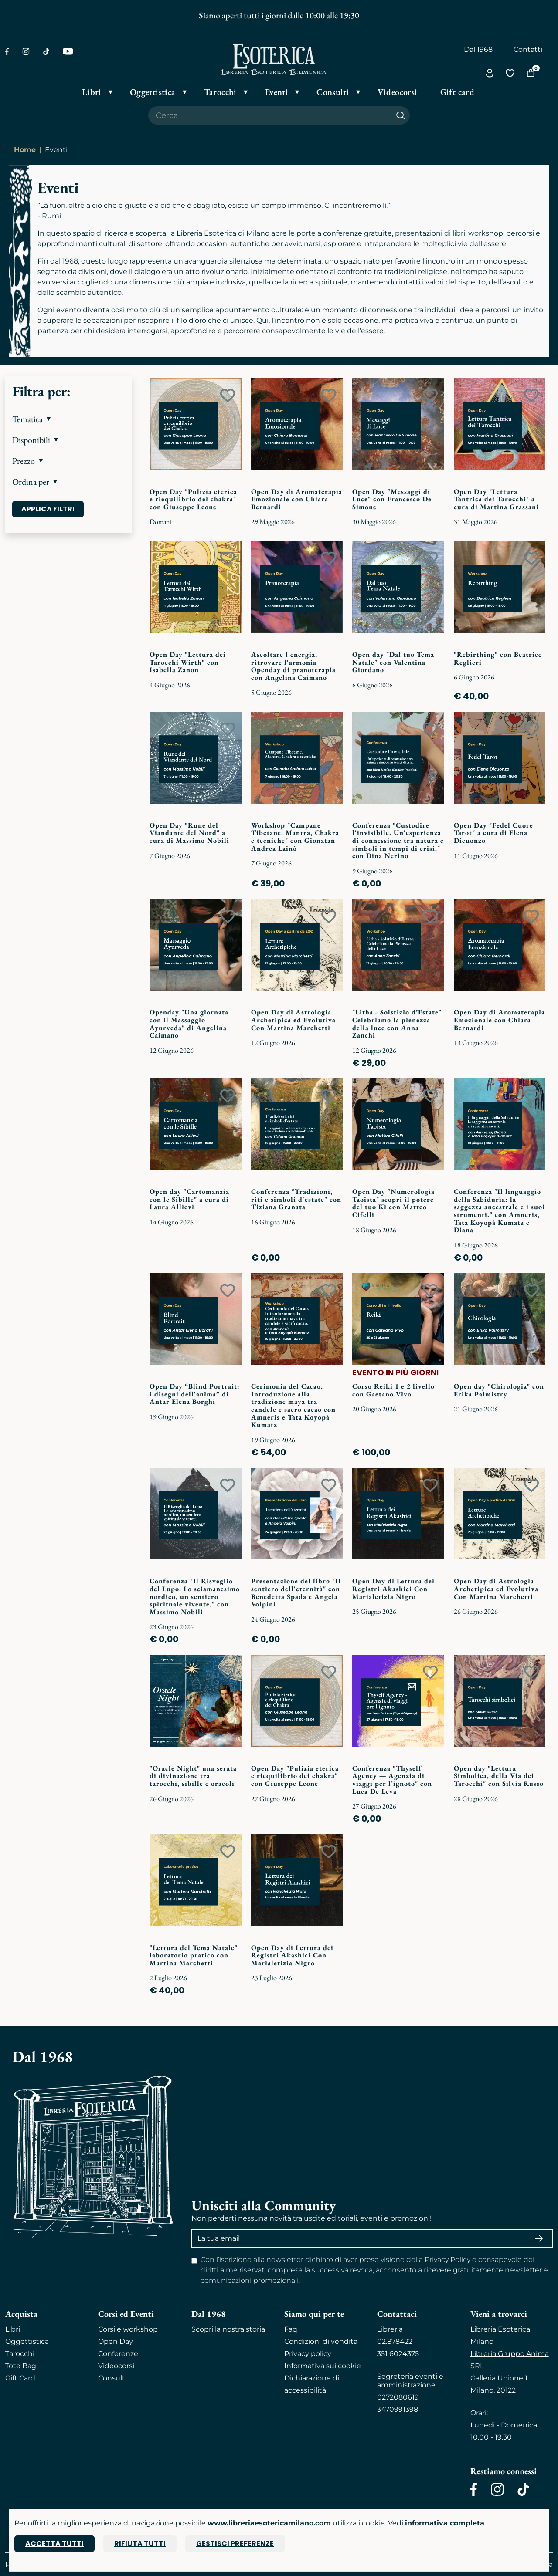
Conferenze (118, 2354)
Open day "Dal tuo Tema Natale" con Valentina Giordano (393, 662)
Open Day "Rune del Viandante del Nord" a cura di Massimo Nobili (189, 833)
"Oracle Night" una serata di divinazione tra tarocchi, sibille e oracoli (193, 1776)
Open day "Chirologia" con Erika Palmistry (499, 1390)
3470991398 (397, 2409)
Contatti (528, 49)
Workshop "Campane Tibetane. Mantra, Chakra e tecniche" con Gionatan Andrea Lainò (295, 837)
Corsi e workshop (128, 2329)
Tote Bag (20, 2366)
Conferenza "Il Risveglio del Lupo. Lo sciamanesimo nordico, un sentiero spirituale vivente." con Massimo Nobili (195, 1596)
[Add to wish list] (227, 395)
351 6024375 (398, 2354)
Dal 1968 (478, 49)
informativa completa (444, 2523)
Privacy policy (307, 2354)
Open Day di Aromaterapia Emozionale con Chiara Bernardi (296, 499)
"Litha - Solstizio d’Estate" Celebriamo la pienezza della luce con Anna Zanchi (397, 1023)
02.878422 (394, 2341)
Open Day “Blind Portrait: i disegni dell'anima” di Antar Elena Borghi (195, 1394)
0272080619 (398, 2397)
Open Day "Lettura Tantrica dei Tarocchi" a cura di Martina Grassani (496, 499)
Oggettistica (27, 2341)
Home (25, 149)
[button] (68, 419)
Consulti (112, 2378)
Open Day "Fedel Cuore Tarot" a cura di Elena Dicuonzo (493, 833)
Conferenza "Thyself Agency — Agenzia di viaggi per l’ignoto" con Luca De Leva (392, 1780)
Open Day (115, 2341)
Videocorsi (116, 2366)
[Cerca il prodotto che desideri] (269, 115)
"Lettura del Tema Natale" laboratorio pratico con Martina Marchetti (194, 1955)
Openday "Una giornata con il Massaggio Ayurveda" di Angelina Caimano (189, 1023)
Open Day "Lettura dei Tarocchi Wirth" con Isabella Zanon (188, 662)
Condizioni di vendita (320, 2341)
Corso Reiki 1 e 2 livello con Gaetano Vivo (393, 1390)
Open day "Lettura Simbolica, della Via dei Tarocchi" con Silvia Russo (499, 1776)
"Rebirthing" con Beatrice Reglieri (498, 658)
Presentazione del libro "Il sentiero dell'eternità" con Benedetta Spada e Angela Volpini (296, 1592)
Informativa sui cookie (322, 2366)
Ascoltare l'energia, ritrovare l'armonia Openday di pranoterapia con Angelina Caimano (293, 666)
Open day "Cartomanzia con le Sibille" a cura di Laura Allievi (189, 1199)
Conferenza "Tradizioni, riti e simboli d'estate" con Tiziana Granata (296, 1199)
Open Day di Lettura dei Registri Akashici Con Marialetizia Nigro (393, 1588)
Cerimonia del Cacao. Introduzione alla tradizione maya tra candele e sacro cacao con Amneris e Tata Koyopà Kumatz (293, 1405)
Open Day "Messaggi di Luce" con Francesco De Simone (392, 499)
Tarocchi (19, 2354)
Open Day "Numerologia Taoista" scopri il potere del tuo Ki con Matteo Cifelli (393, 1203)
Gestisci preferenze (235, 2544)
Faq (290, 2329)
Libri (12, 2329)
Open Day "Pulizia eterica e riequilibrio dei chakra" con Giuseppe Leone (193, 499)
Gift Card (20, 2378)
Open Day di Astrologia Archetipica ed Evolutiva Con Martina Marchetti (293, 1019)
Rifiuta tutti (140, 2544)
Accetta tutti (54, 2544)
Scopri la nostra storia (228, 2329)
